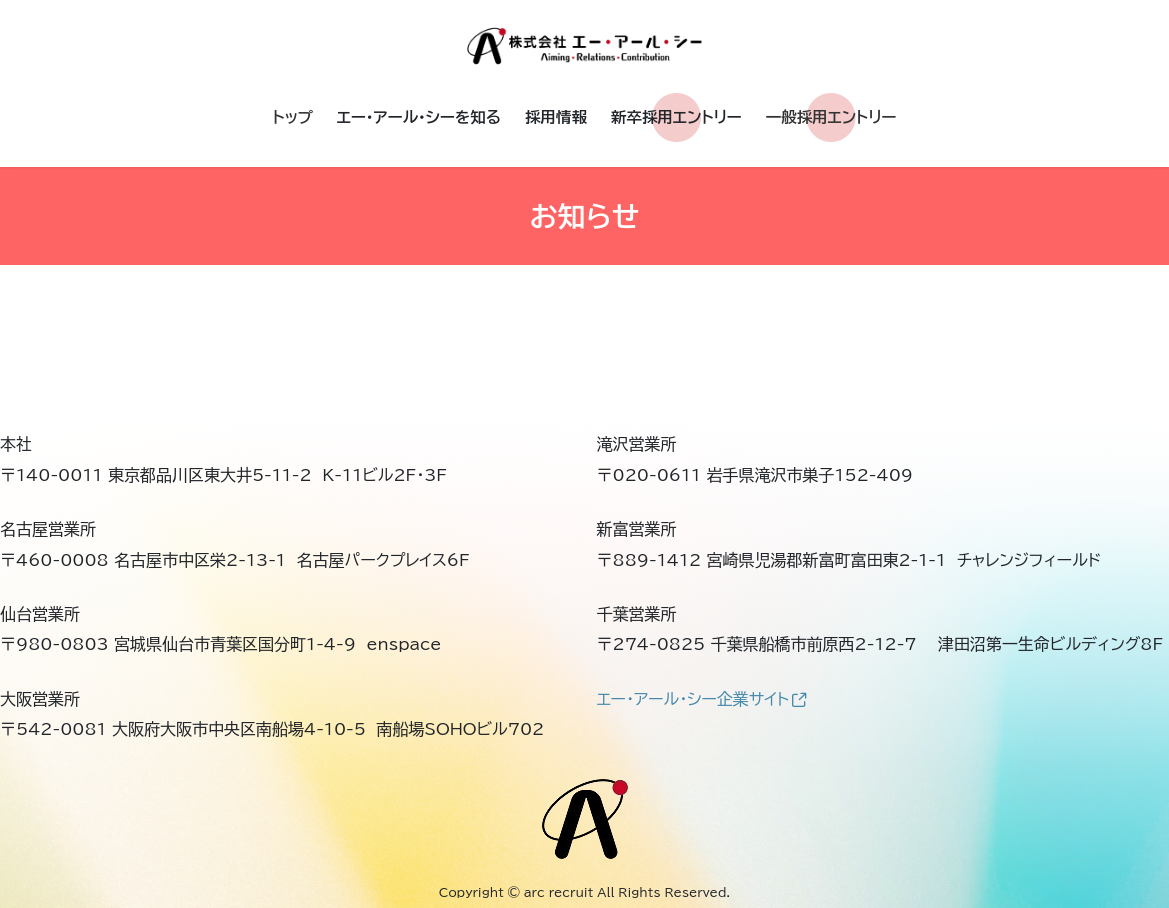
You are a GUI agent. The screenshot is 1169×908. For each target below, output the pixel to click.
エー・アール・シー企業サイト (702, 699)
